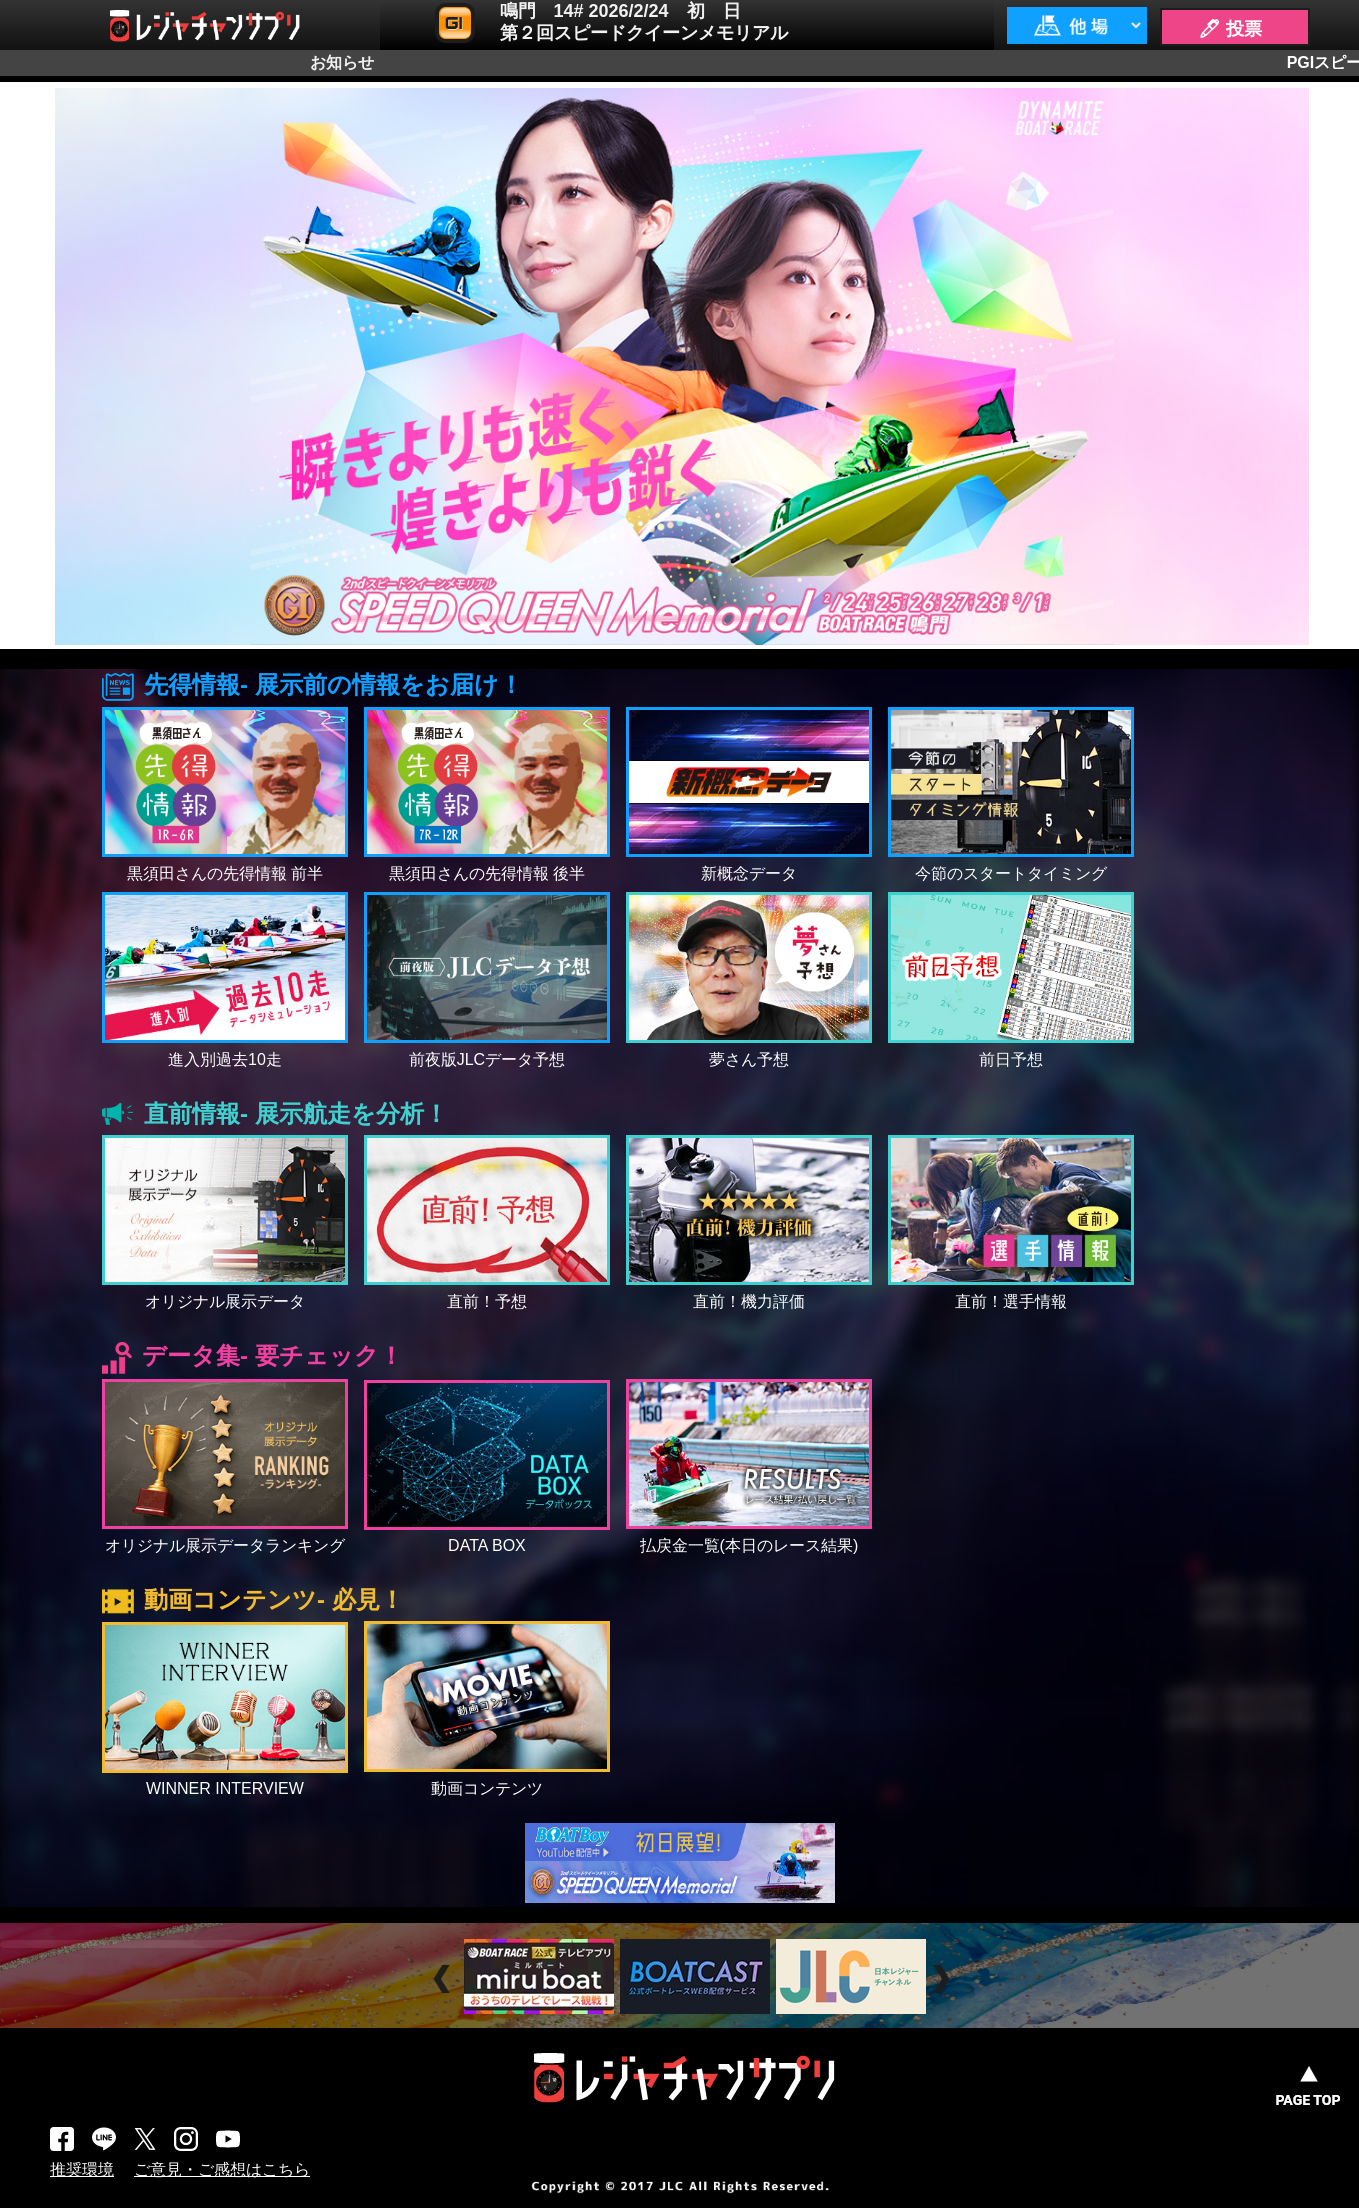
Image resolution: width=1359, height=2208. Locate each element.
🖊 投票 (1230, 29)
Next (943, 1978)
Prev (444, 1978)
